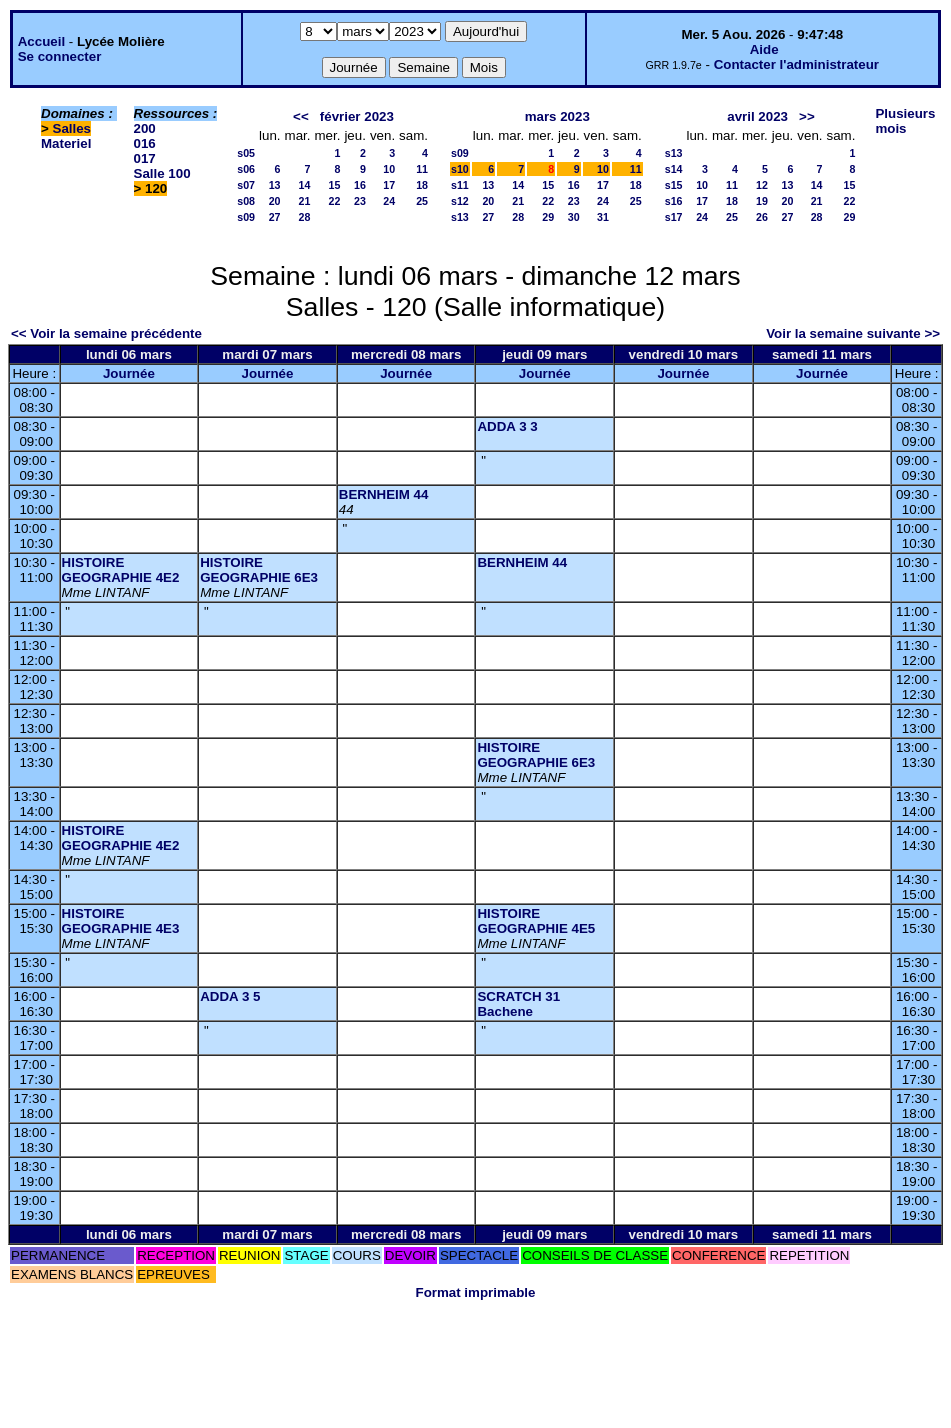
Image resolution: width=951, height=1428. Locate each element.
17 (389, 185)
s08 (246, 201)
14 (305, 185)
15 (335, 185)
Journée (129, 373)
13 (275, 185)
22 (335, 201)
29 (548, 217)
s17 (674, 217)
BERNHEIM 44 (384, 494)
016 (145, 143)
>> (807, 116)
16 (360, 185)
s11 (460, 185)
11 (422, 169)
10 (389, 169)
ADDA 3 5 (230, 996)
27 (275, 217)
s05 (246, 153)
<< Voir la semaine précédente (106, 333)
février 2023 (357, 116)
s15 (674, 185)
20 (275, 201)
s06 (246, 169)
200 (145, 128)
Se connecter (60, 56)
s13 (460, 217)
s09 (246, 217)
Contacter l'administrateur (796, 64)
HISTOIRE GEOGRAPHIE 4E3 (121, 921)
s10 (460, 169)
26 (762, 217)
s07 (246, 185)
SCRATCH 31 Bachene (518, 1004)
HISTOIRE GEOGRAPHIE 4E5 (536, 921)
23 (360, 201)
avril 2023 (757, 116)
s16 (674, 201)
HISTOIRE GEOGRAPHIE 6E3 (259, 570)
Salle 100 (162, 173)
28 (305, 217)
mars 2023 (557, 116)
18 (422, 185)
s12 (460, 201)
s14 (674, 169)
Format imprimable (476, 1292)
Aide (764, 49)
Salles (72, 128)
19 (762, 201)
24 (389, 201)
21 (305, 201)
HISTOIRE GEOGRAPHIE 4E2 (121, 570)
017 (145, 158)
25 (422, 201)
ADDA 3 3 (507, 426)
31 (603, 217)
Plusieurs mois (905, 121)
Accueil (41, 41)
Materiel (66, 143)
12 (762, 185)
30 (574, 217)
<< (301, 116)
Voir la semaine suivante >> (853, 333)
